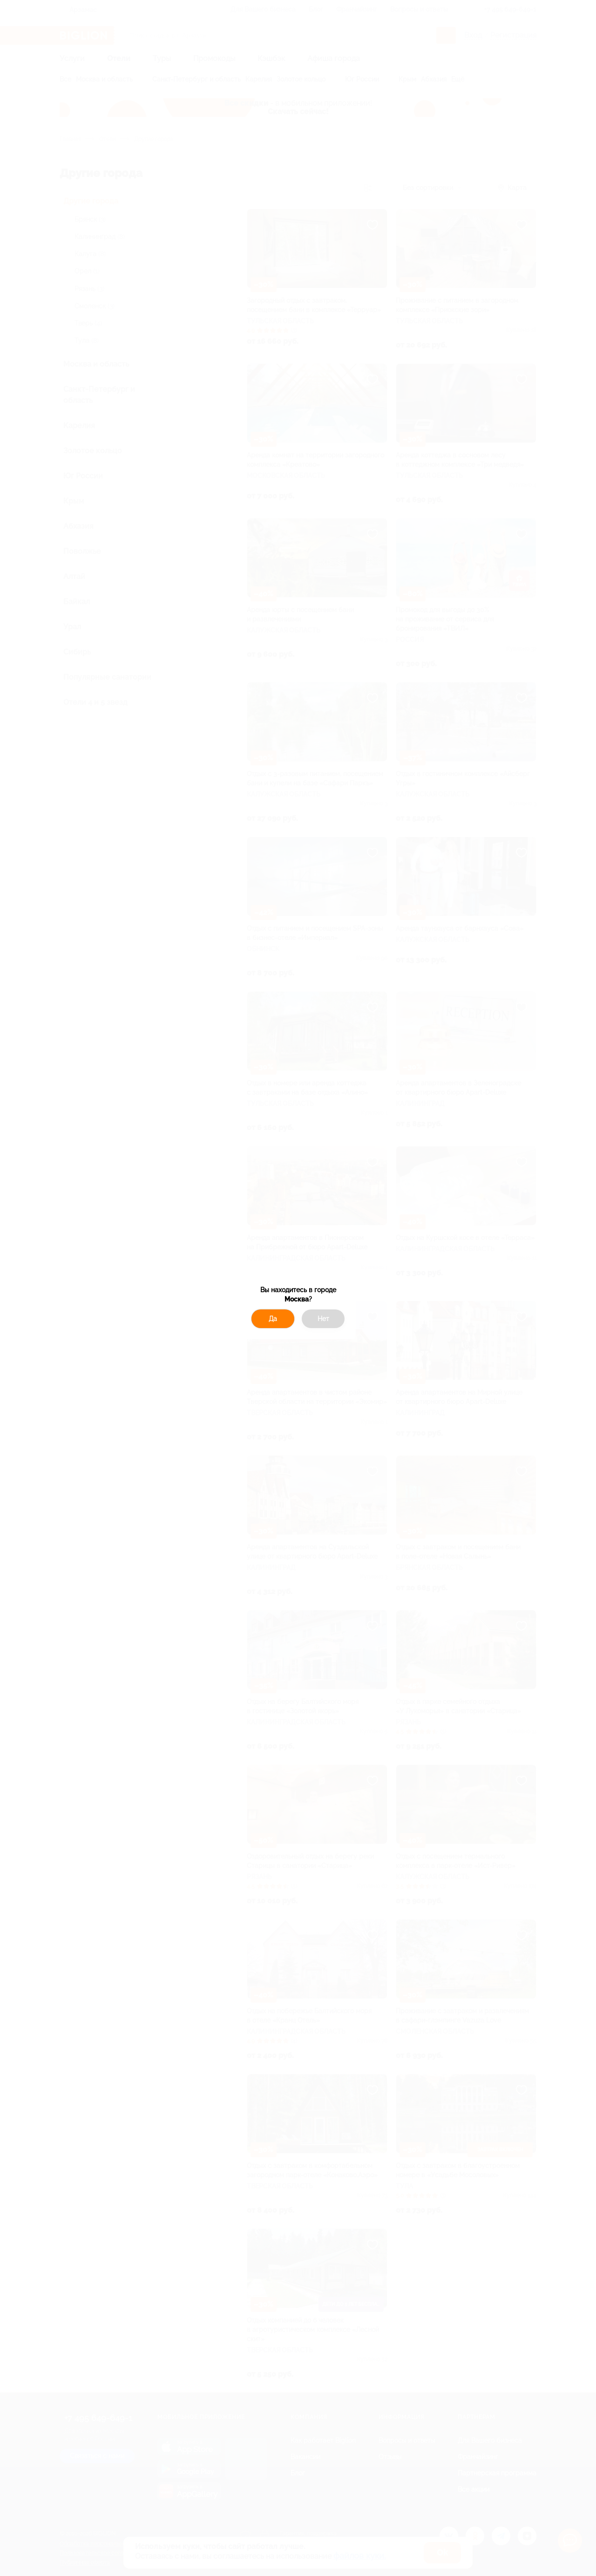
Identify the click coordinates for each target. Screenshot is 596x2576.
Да (273, 1318)
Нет (323, 1318)
